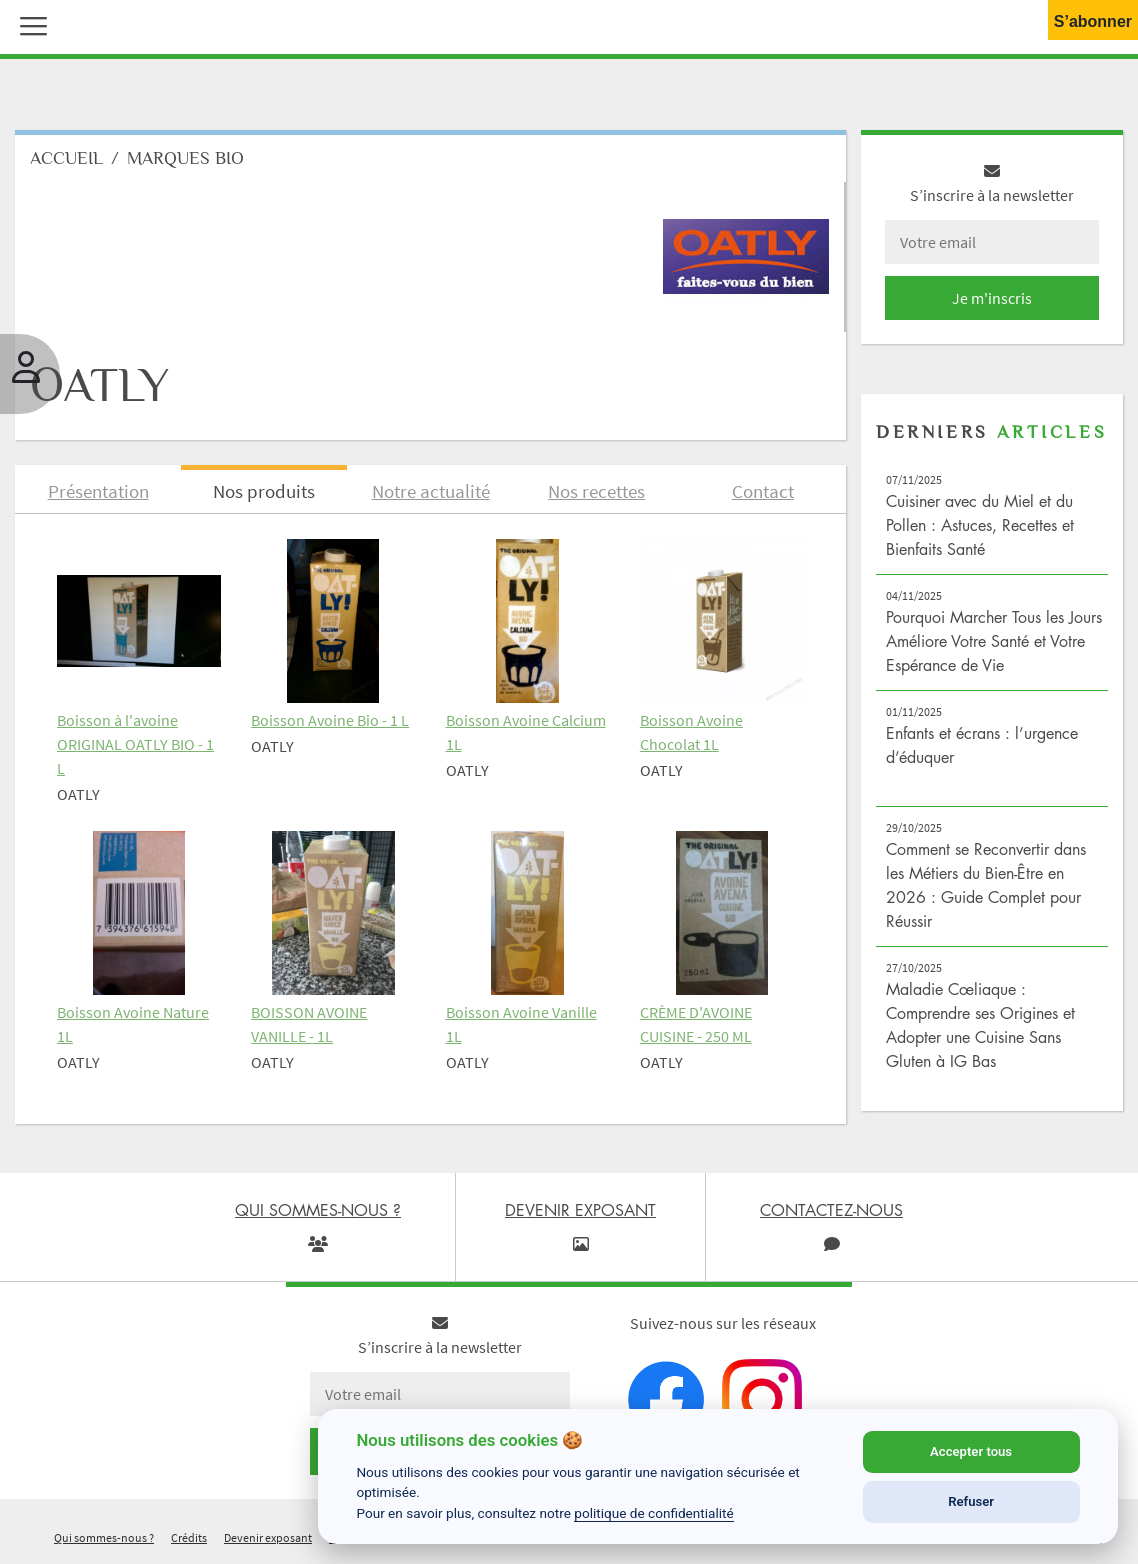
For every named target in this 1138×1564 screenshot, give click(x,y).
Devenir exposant (268, 1537)
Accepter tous (971, 1451)
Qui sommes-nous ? (104, 1537)
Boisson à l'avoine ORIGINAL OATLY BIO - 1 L (135, 744)
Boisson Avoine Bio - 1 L (330, 720)
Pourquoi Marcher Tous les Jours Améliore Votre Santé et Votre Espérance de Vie (994, 641)
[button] (29, 24)
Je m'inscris (992, 298)
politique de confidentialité (654, 1513)
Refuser (971, 1501)
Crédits (189, 1537)
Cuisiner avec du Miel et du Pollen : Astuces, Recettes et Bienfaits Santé (980, 525)
